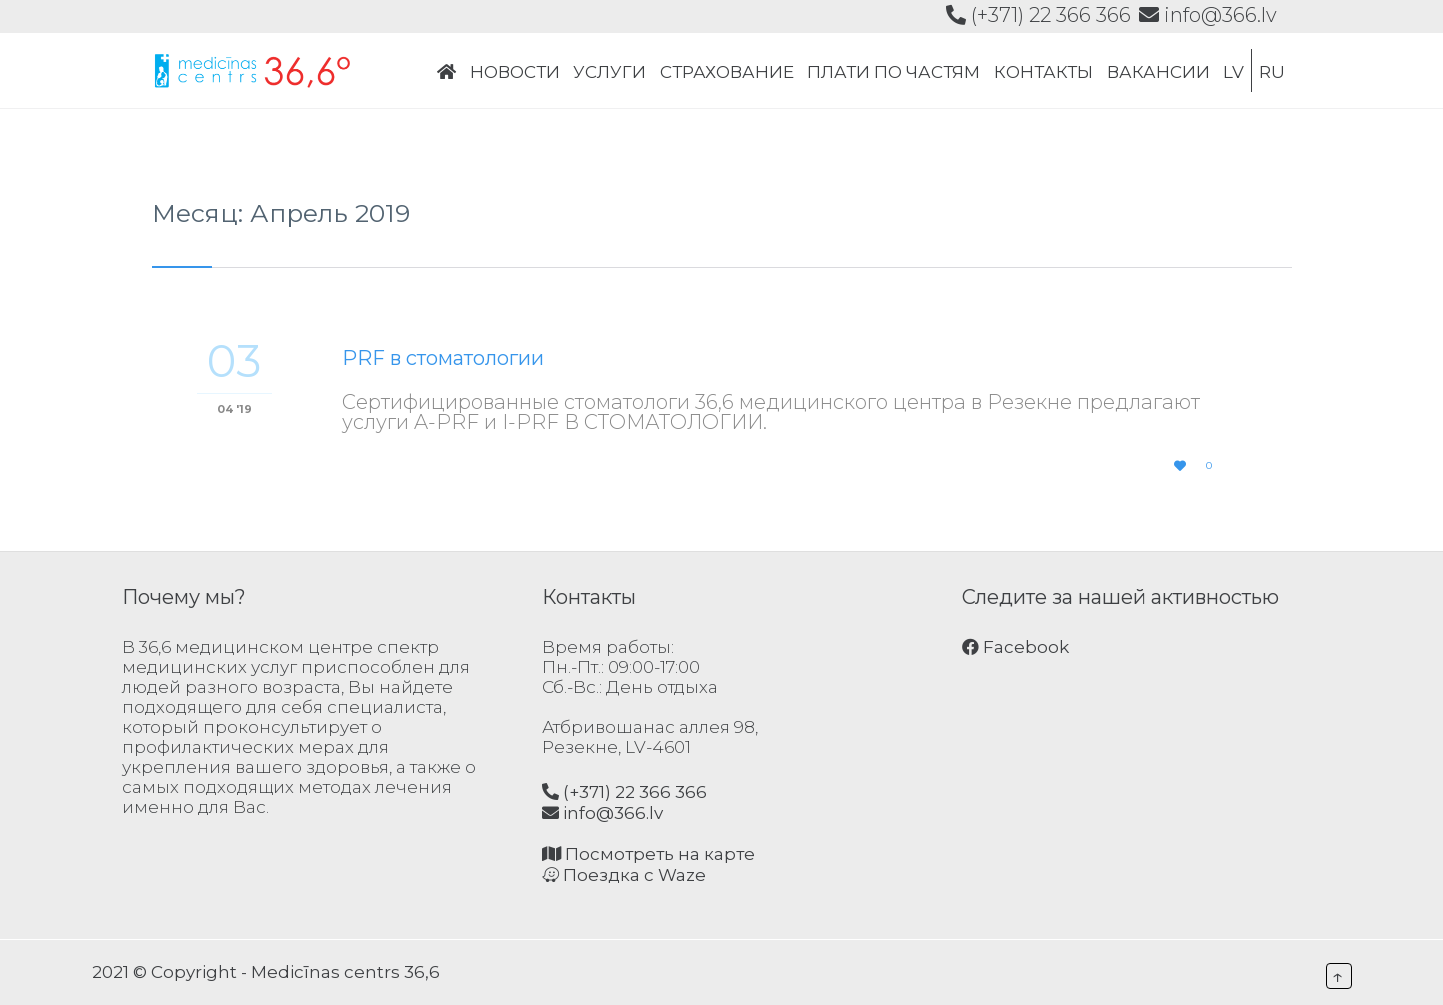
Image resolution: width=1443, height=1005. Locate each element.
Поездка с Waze (624, 875)
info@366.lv (1208, 15)
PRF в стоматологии (443, 358)
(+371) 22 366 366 (1038, 15)
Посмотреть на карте (648, 854)
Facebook (1015, 647)
